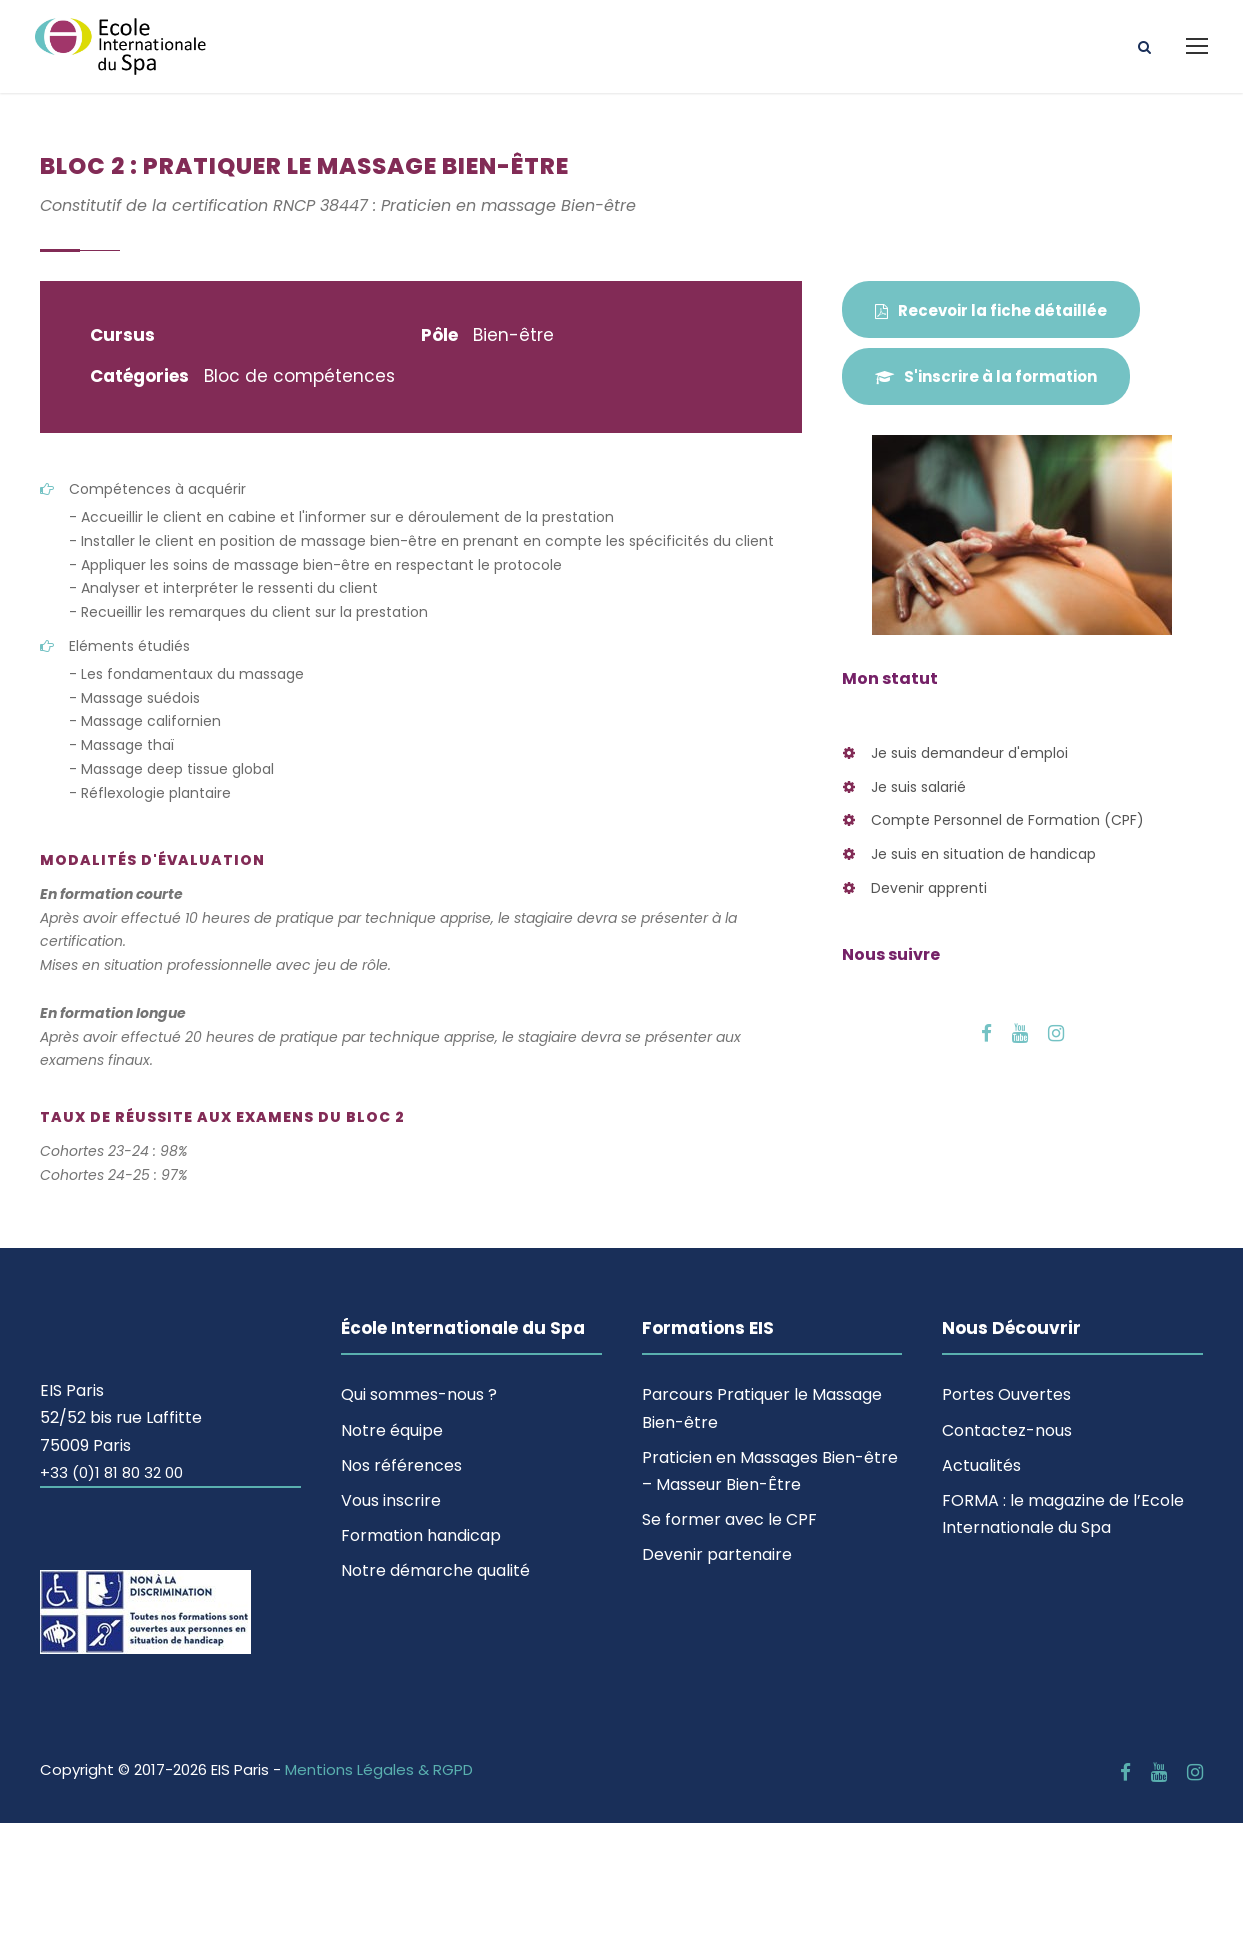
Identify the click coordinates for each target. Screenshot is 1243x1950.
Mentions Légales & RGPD (379, 1769)
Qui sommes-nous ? (419, 1394)
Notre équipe (392, 1430)
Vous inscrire (391, 1500)
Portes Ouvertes (1006, 1394)
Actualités (981, 1465)
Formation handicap (421, 1535)
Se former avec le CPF (729, 1519)
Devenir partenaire (717, 1554)
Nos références (401, 1465)
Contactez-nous (1007, 1430)
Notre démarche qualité (435, 1570)
